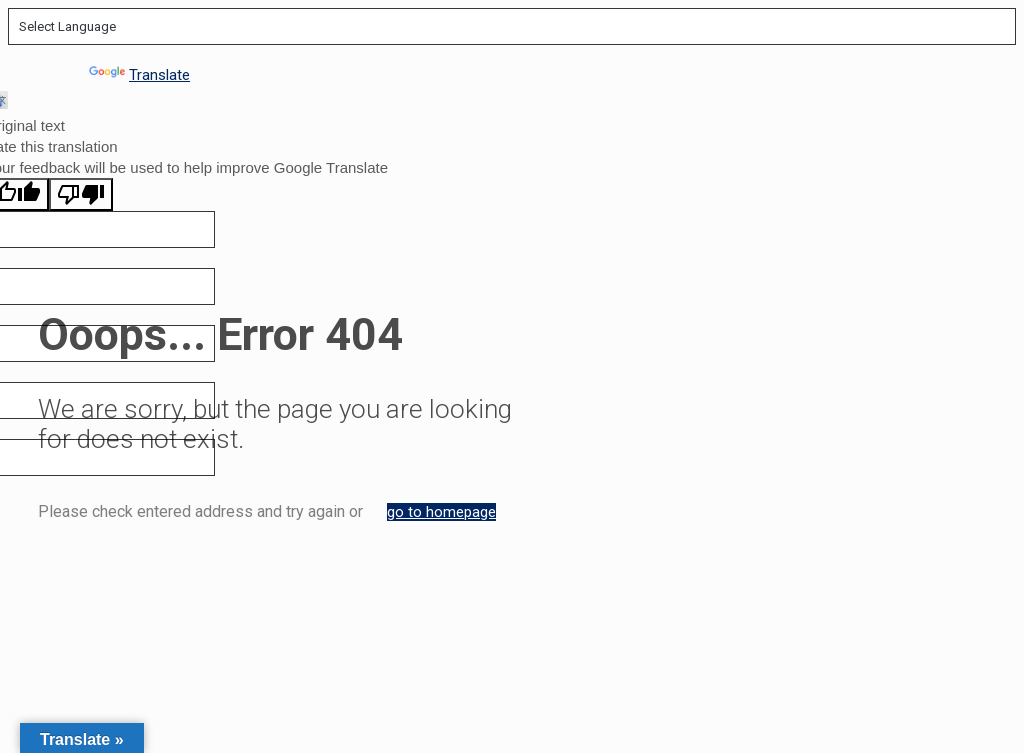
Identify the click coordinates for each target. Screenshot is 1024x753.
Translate (139, 75)
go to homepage (441, 512)
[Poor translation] (81, 194)
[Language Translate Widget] (512, 26)
